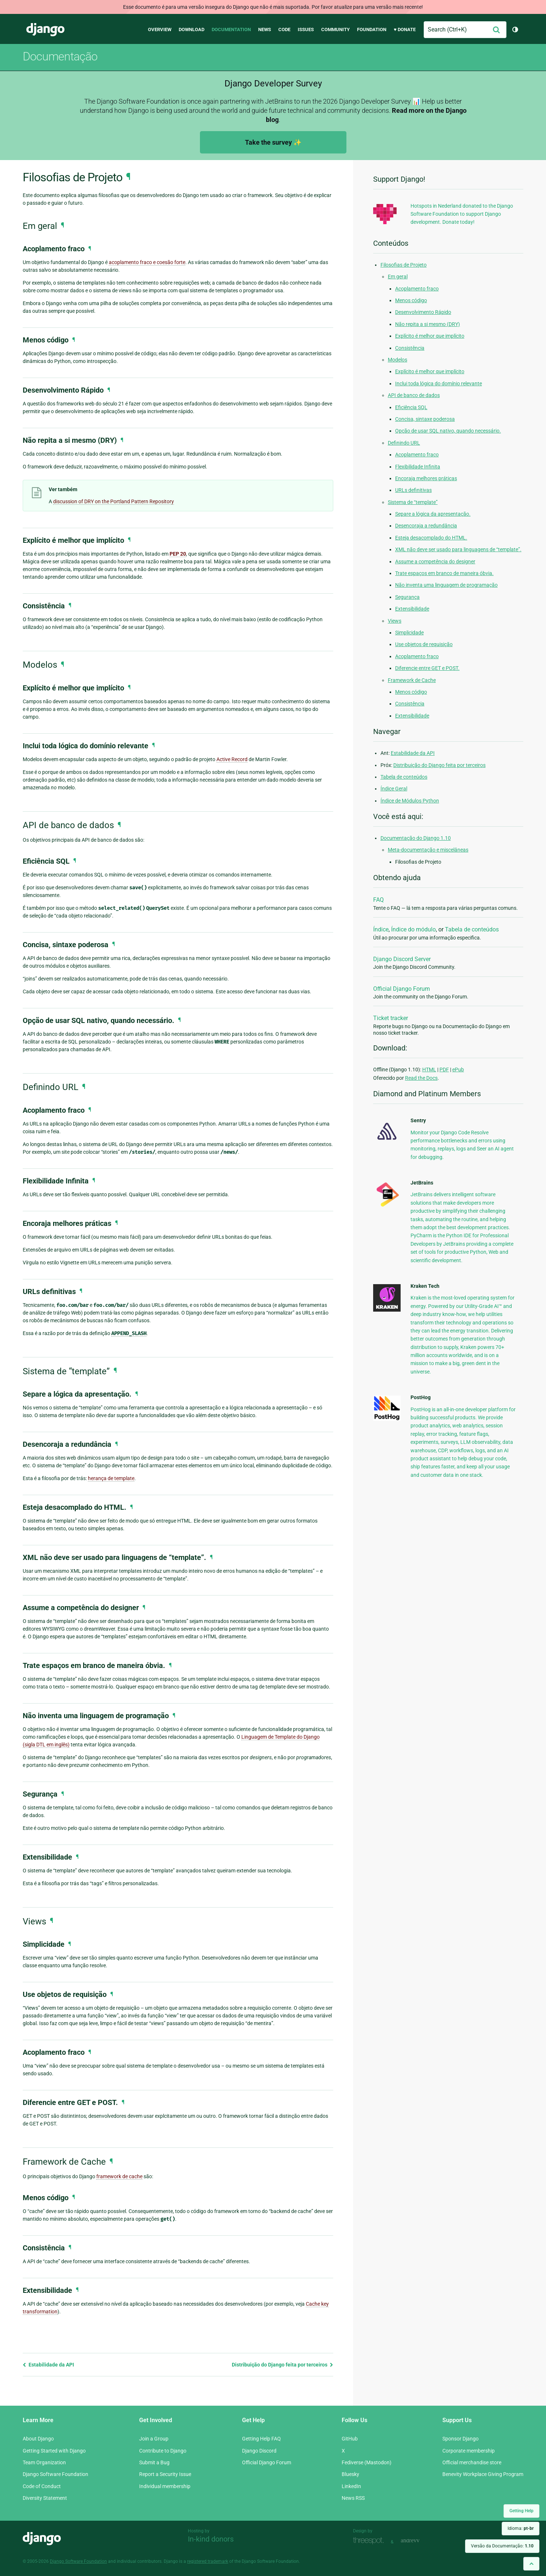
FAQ (378, 899)
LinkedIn (351, 2486)
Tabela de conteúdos (403, 777)
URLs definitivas (413, 490)
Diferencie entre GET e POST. (427, 668)
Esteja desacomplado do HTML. (431, 538)
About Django (38, 2439)
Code (284, 29)
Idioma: (521, 2528)
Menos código (411, 300)
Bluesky (350, 2474)
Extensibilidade (412, 609)
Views (394, 621)
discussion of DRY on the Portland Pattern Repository (113, 501)
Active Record (232, 759)
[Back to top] (531, 2563)
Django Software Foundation (55, 2474)
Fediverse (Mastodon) (366, 2462)
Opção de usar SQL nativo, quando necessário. (448, 431)
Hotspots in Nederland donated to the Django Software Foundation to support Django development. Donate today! (462, 214)
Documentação (60, 56)
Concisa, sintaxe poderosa (425, 419)
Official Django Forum (401, 988)
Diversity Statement (45, 2498)
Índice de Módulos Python (409, 801)
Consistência (409, 348)
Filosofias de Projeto (403, 265)
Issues (306, 29)
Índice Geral (393, 789)
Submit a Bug (154, 2462)
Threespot (370, 2541)
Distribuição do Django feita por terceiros (282, 2365)
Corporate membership (468, 2451)
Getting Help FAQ (261, 2439)
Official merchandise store (471, 2462)
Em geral (398, 276)
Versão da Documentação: (502, 2546)
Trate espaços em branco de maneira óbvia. (444, 573)
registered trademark (207, 2561)
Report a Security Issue (165, 2474)
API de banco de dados (414, 395)
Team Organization (44, 2462)
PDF (444, 1069)
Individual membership (164, 2486)
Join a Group (153, 2439)
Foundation (371, 29)
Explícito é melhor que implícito (429, 336)
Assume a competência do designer (435, 561)
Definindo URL (404, 443)
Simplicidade (409, 632)
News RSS (353, 2498)
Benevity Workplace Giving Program (482, 2474)
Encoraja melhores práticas (426, 478)
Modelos (397, 360)
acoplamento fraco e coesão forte (147, 262)
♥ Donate (405, 29)
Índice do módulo (413, 929)
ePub (458, 1069)
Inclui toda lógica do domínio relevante (438, 383)
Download (191, 29)
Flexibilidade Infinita (417, 467)
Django (45, 29)
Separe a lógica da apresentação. (433, 514)
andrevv (418, 2541)
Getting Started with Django (54, 2451)
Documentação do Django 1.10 (415, 838)
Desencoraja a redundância (426, 526)
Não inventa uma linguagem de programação (446, 585)
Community (335, 29)
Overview (159, 29)
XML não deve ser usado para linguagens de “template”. (458, 549)
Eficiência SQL (411, 407)
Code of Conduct (42, 2486)
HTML (429, 1069)
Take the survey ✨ (273, 142)
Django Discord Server (402, 959)
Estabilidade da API (48, 2365)
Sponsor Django (460, 2439)
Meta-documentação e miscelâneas (428, 850)
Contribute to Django (162, 2451)
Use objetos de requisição (424, 644)
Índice (381, 929)
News (264, 29)
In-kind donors (211, 2539)
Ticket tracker (390, 1018)
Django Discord (259, 2451)
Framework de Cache (412, 680)
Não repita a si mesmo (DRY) (427, 324)
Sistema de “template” (413, 502)
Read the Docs (421, 1078)
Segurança (407, 597)
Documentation (231, 29)
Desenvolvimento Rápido (423, 312)
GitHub (350, 2439)
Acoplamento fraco (417, 289)
